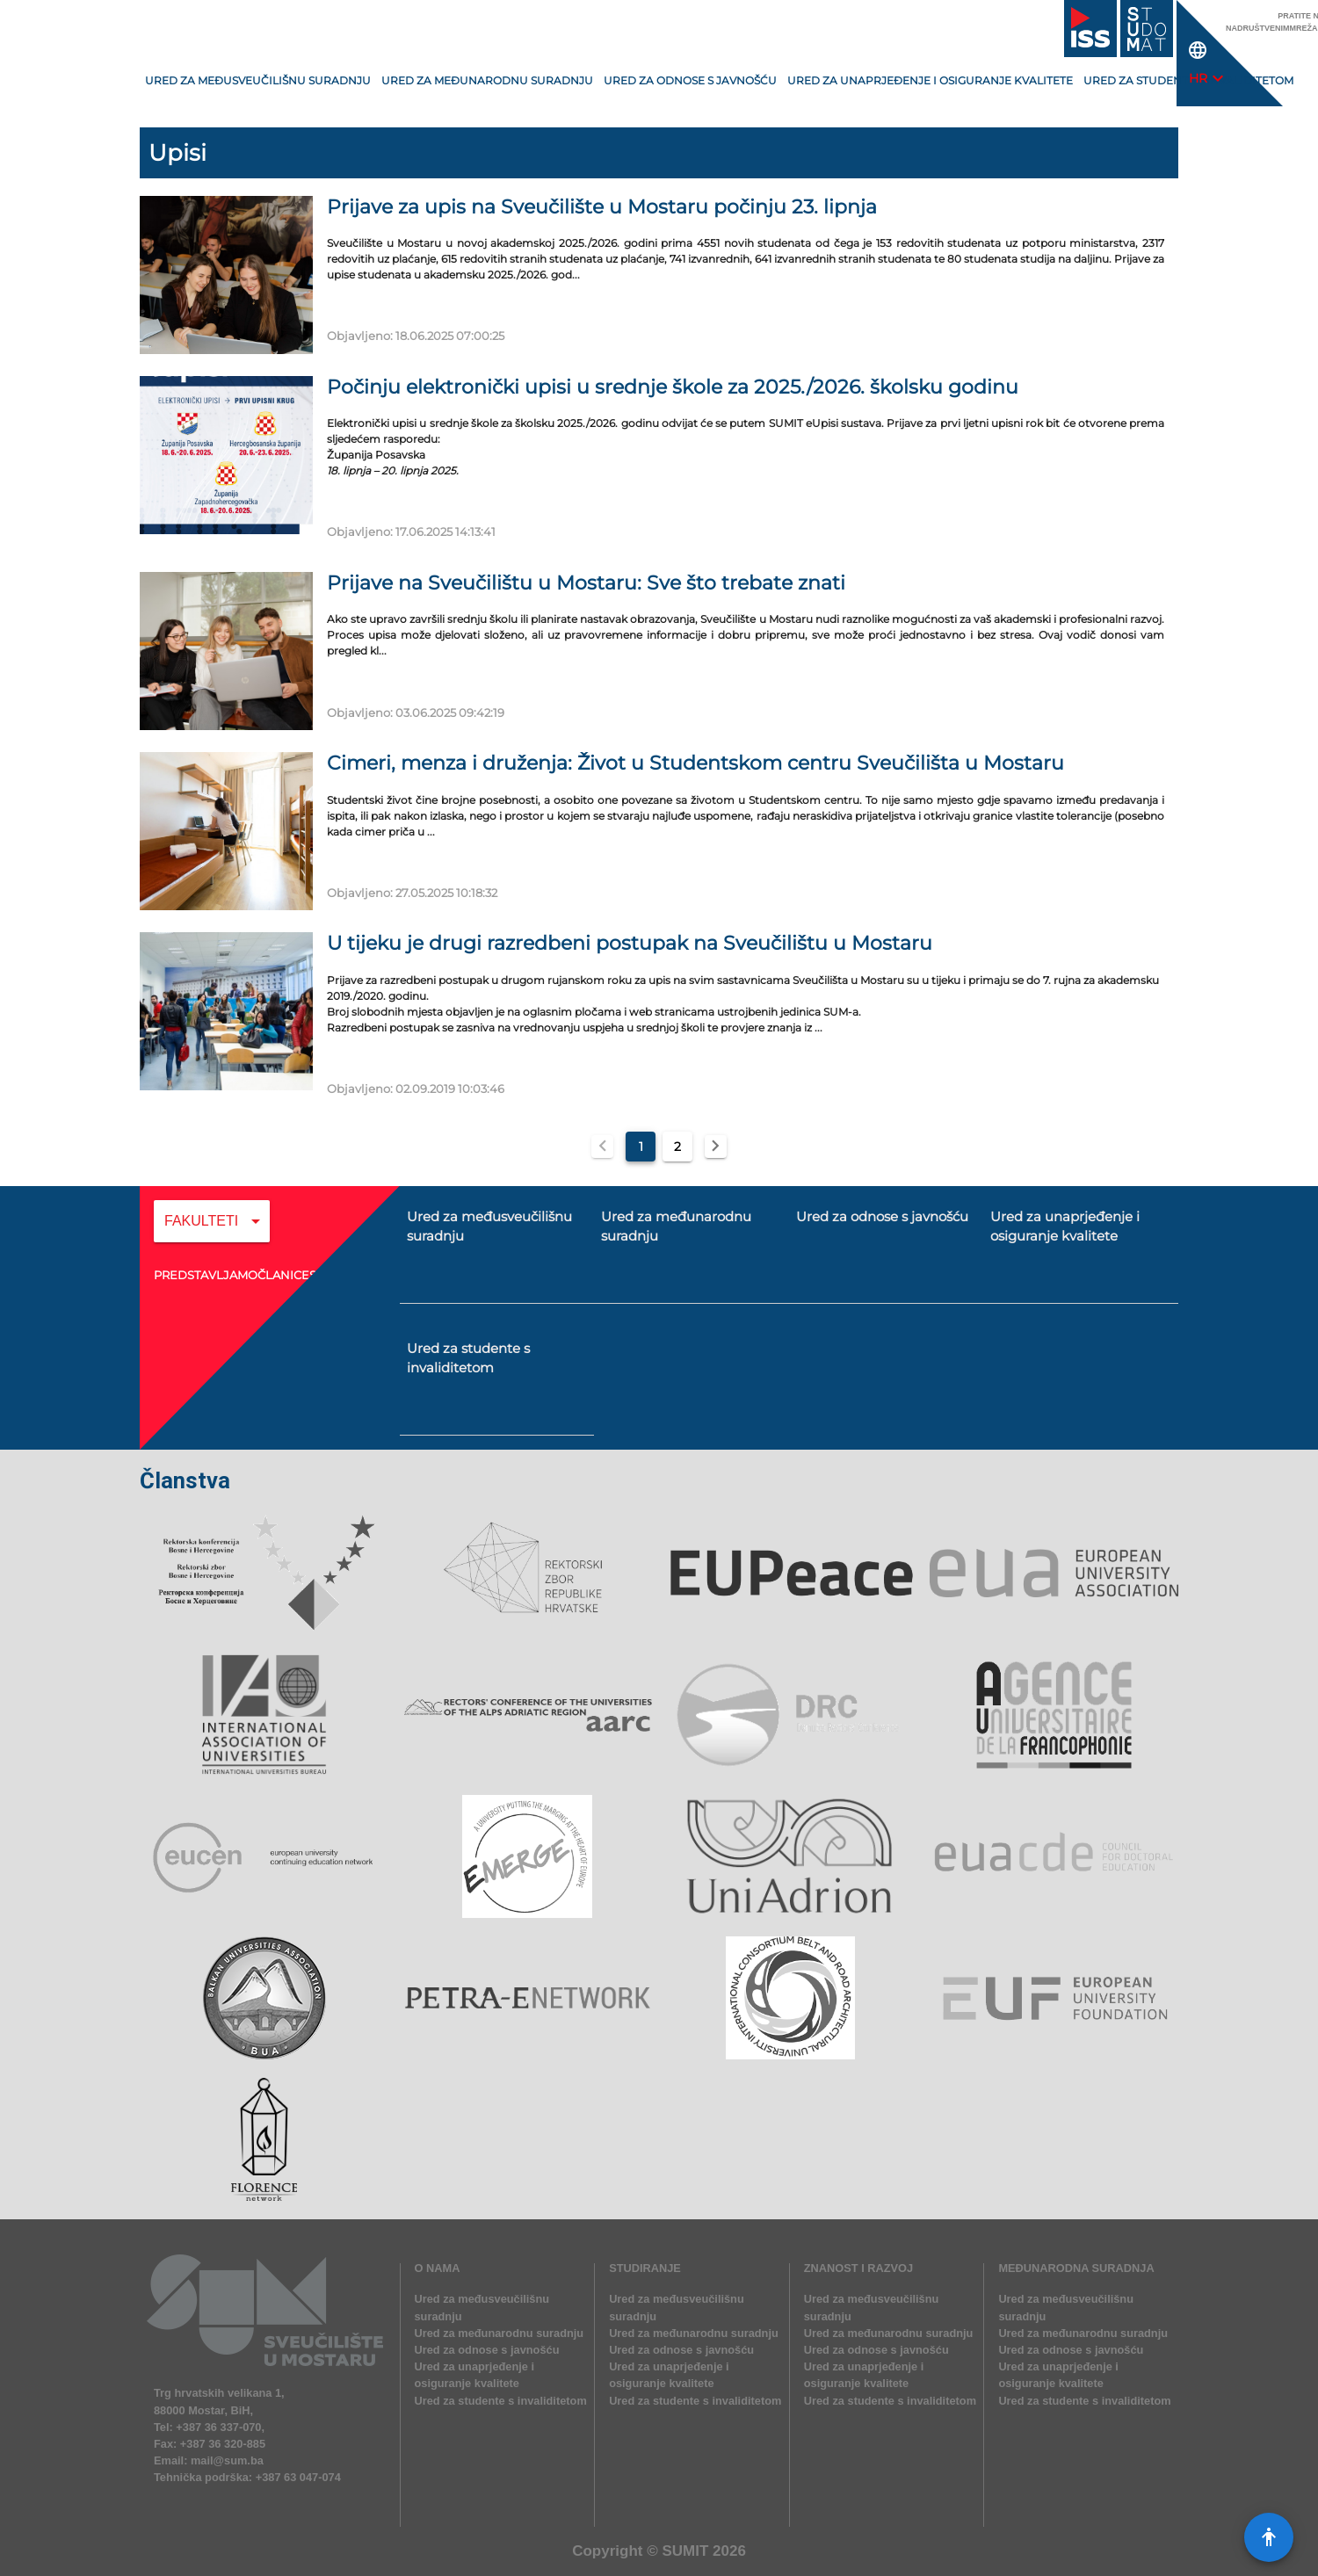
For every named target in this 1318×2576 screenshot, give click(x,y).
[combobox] (212, 1233)
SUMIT (685, 2551)
